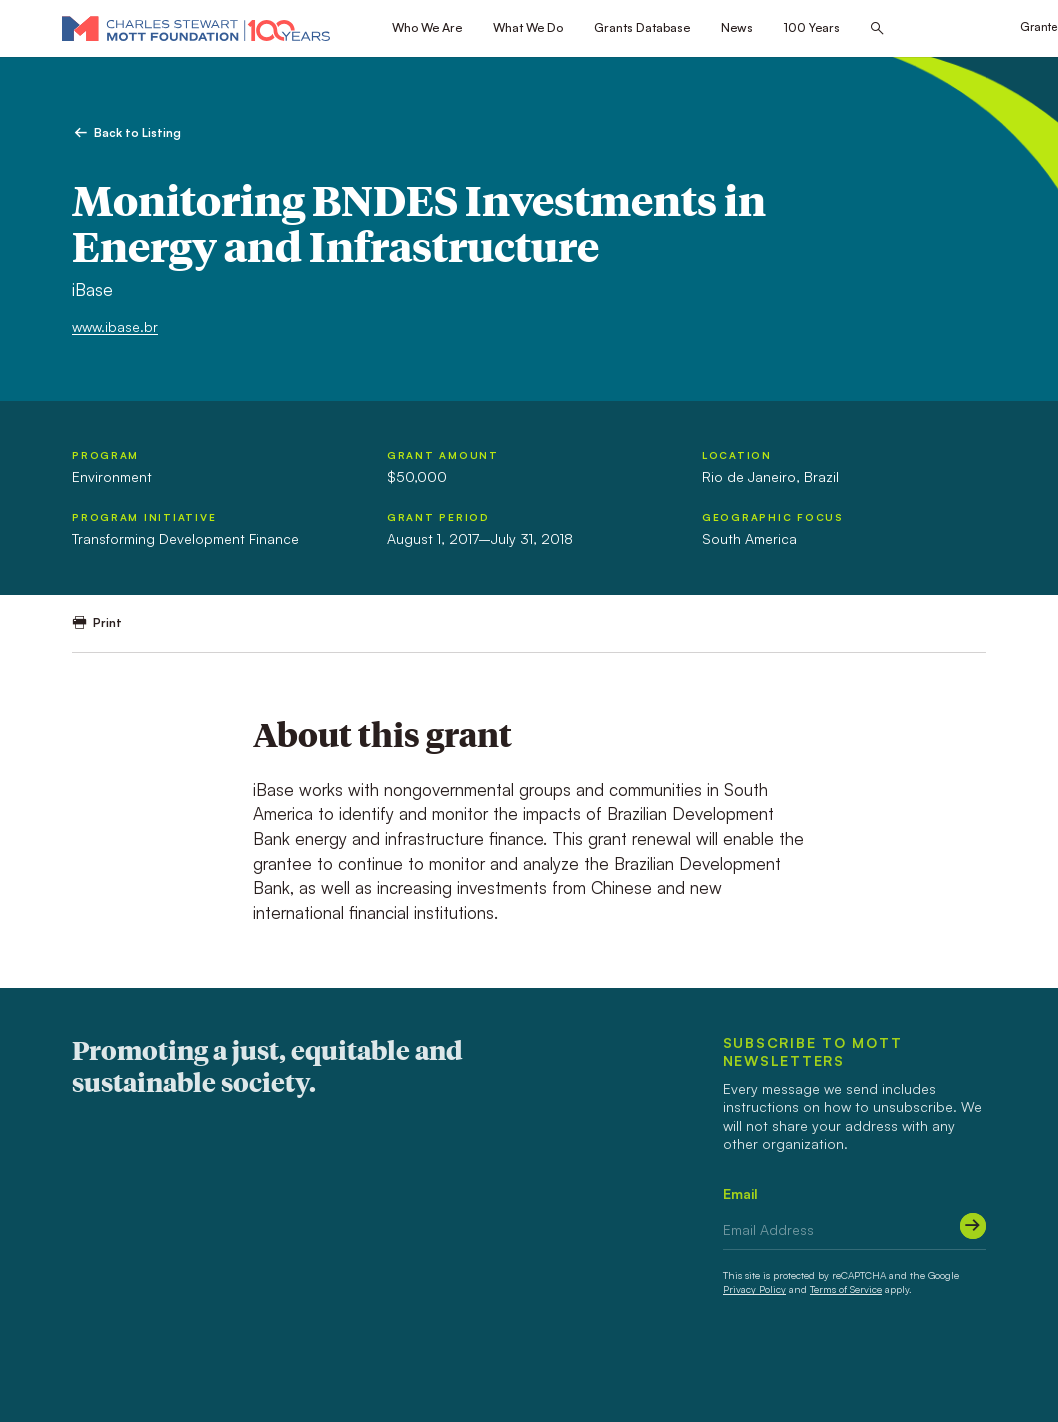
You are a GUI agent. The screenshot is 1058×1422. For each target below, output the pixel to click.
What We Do (528, 27)
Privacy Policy (754, 1289)
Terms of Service (846, 1289)
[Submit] (973, 1226)
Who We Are (427, 27)
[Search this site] (877, 29)
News (737, 27)
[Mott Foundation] (196, 28)
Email (740, 1193)
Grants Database (642, 27)
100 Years (812, 27)
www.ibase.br (115, 326)
